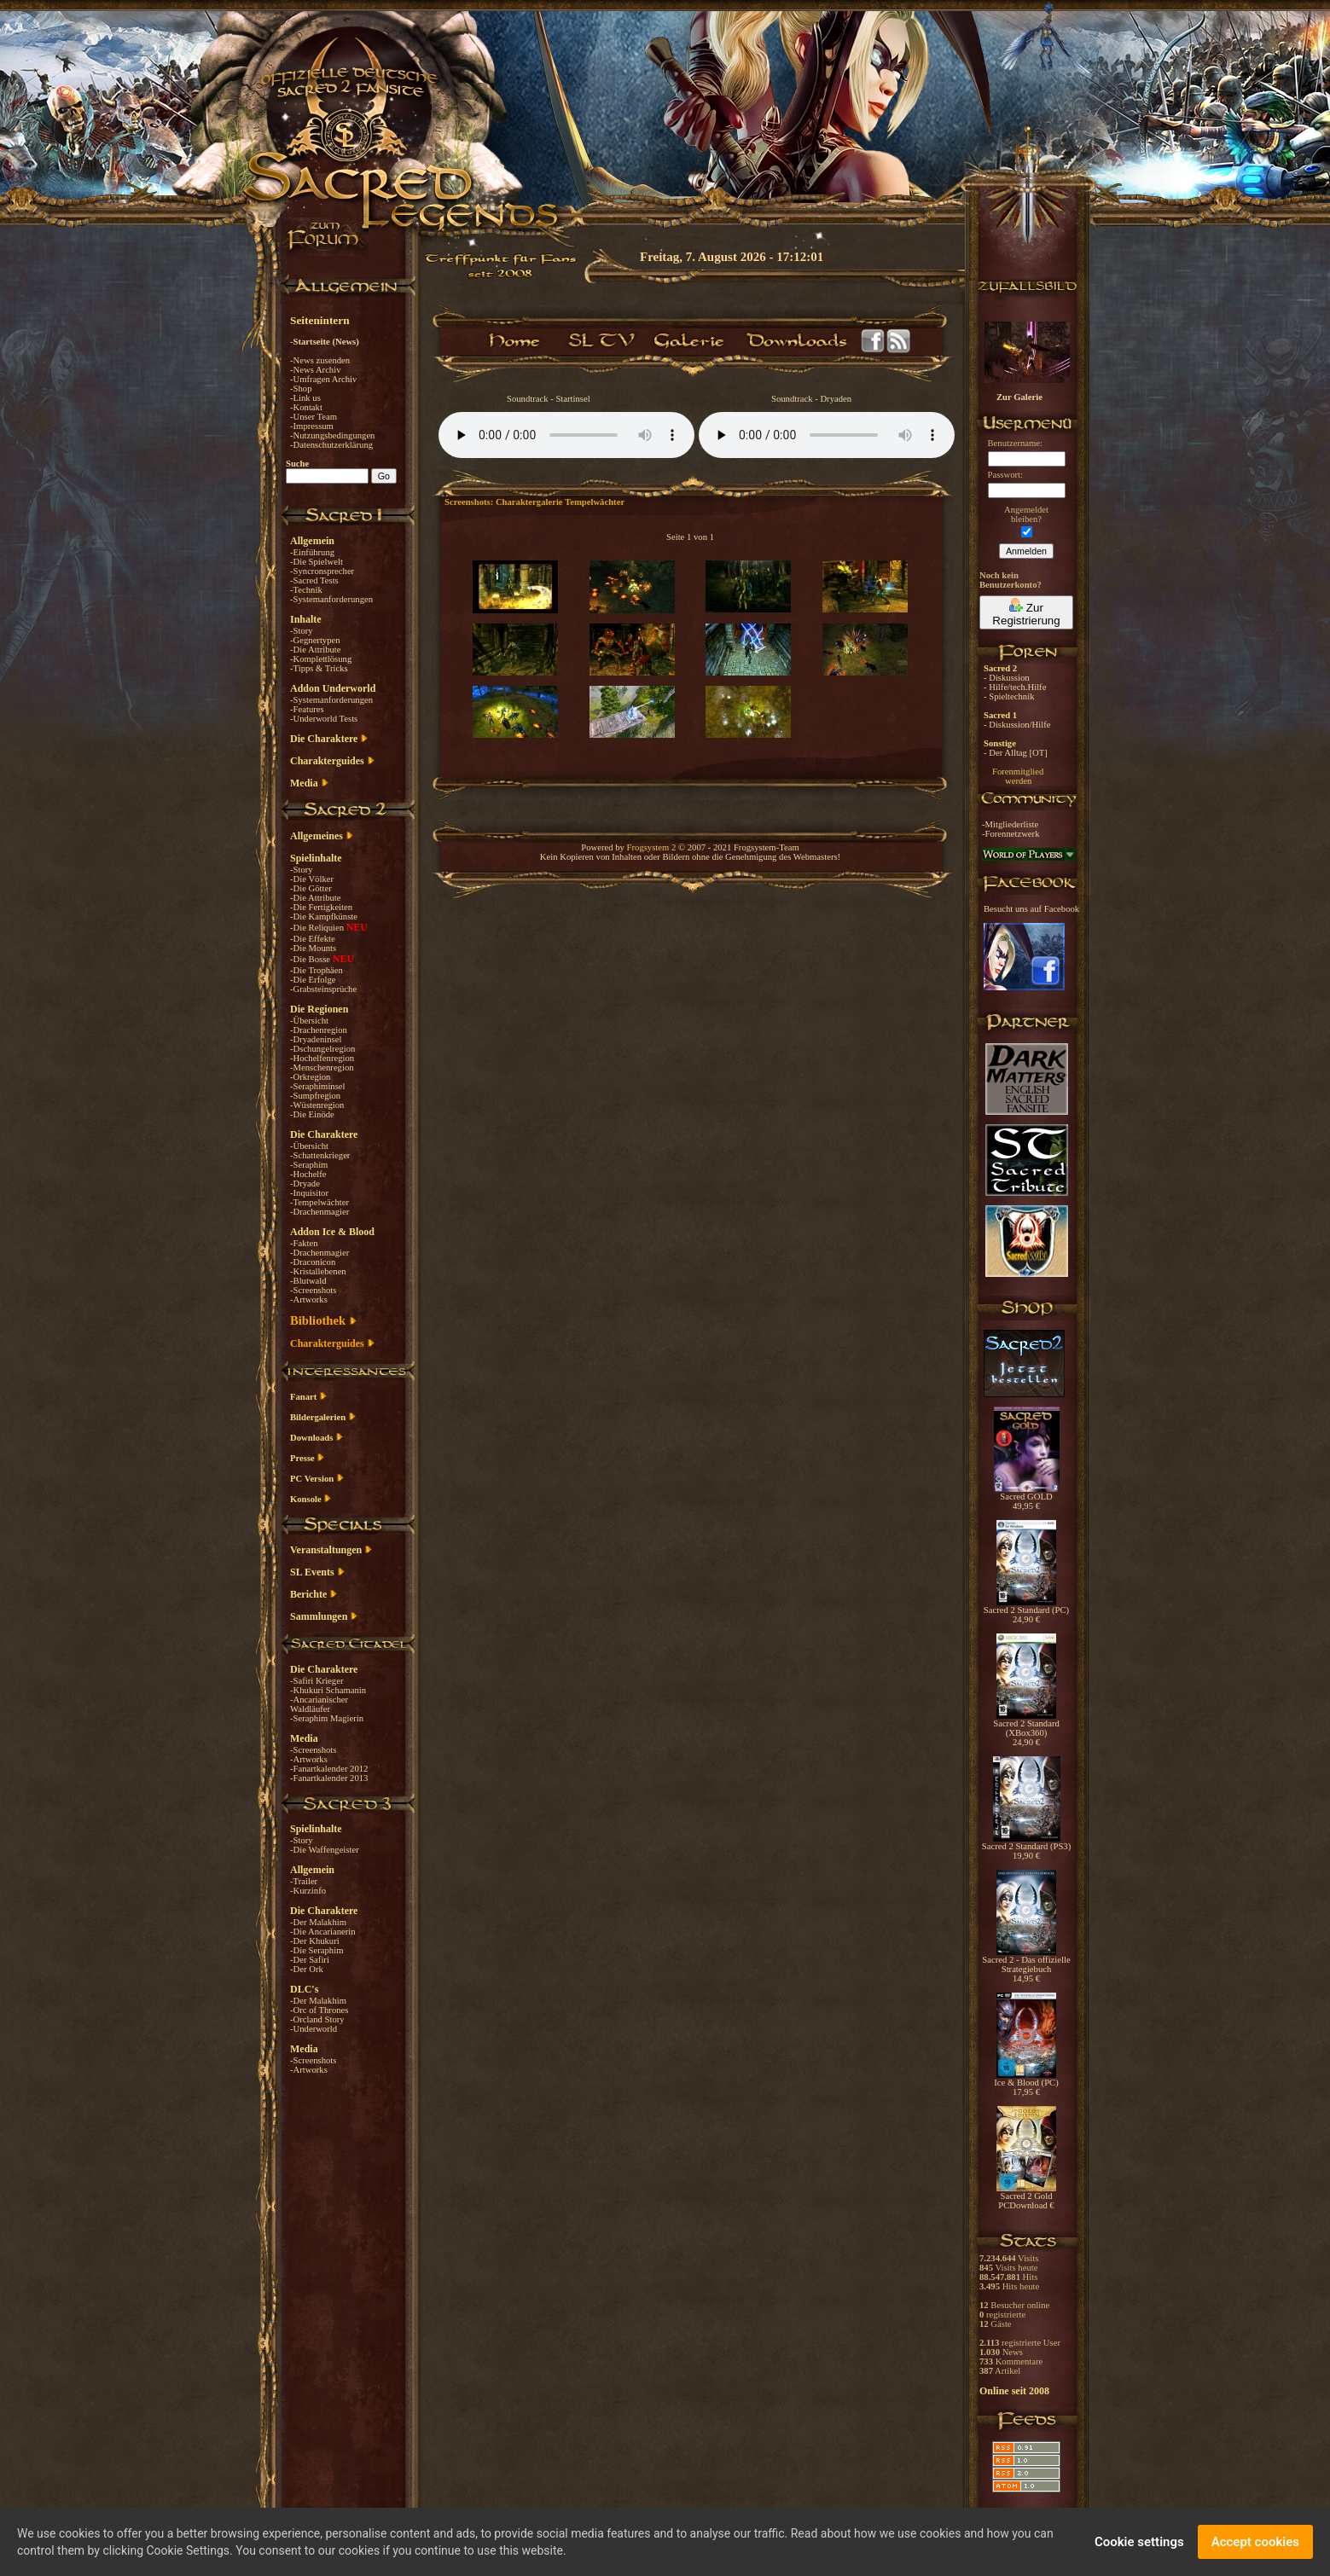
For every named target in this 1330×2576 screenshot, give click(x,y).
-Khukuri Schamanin (328, 1690)
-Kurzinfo (308, 1890)
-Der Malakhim (318, 1922)
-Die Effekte (312, 938)
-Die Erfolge (313, 979)
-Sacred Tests (314, 580)
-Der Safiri (309, 1959)
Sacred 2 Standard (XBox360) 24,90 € (1026, 1729)
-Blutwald (308, 1280)
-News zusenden (320, 360)
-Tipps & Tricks (319, 668)
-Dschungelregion (322, 1048)
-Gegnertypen (315, 640)
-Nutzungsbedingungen (332, 435)
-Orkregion (310, 1077)
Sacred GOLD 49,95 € (1027, 1497)
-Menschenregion (322, 1067)
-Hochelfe (308, 1174)
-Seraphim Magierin (326, 1718)
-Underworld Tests (323, 718)
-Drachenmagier (319, 1211)
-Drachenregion (318, 1030)
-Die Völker (312, 879)
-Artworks (309, 1299)
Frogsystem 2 (652, 847)
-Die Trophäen (316, 970)
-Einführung (312, 552)
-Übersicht (309, 1020)
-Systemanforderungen (331, 599)
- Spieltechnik (1009, 696)
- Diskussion (1007, 677)
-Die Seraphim (316, 1950)
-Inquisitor (309, 1193)
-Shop (300, 388)
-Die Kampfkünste (323, 916)
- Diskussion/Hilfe (1017, 724)
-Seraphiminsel (318, 1086)
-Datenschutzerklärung (331, 445)
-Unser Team (313, 416)
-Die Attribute (315, 649)
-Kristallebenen (318, 1271)
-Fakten (304, 1243)
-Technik (306, 590)
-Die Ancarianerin (323, 1931)
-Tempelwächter (319, 1202)
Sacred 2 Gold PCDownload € (1026, 2197)
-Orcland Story (317, 2019)
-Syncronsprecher (322, 571)
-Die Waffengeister (324, 1849)
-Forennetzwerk (1010, 833)
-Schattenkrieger (320, 1155)
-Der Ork (306, 1969)
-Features (307, 709)
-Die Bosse (311, 959)
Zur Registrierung (1026, 612)
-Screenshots (313, 1290)
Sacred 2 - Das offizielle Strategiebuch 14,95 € (1026, 1965)
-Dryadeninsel (315, 1039)
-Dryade (305, 1183)
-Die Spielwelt (316, 561)
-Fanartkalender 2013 (329, 1778)
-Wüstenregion (317, 1105)
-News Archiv (315, 369)
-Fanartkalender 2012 (329, 1768)
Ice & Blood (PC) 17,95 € (1026, 2083)
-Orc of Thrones (319, 2010)
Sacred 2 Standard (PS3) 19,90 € (1026, 1847)
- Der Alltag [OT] (1016, 752)
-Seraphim (309, 1164)
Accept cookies (1255, 2542)
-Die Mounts (313, 948)
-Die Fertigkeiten (321, 907)
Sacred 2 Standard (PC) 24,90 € (1026, 1611)
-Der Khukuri (315, 1941)
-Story (301, 630)
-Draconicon (312, 1262)
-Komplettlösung (320, 659)
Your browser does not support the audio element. (566, 435)
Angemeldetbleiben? (1026, 514)
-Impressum (312, 426)
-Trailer (303, 1881)
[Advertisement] (1244, 495)
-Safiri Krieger (316, 1680)
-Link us (305, 398)
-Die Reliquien (318, 927)
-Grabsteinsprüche (323, 989)
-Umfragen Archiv (323, 379)
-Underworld (313, 2029)
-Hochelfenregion (322, 1058)
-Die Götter (311, 888)
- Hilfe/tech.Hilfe (1015, 687)
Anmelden (1026, 551)
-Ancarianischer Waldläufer (319, 1704)
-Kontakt (306, 407)
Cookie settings (1139, 2542)
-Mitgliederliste (1010, 824)
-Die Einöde (312, 1114)
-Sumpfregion (315, 1095)
